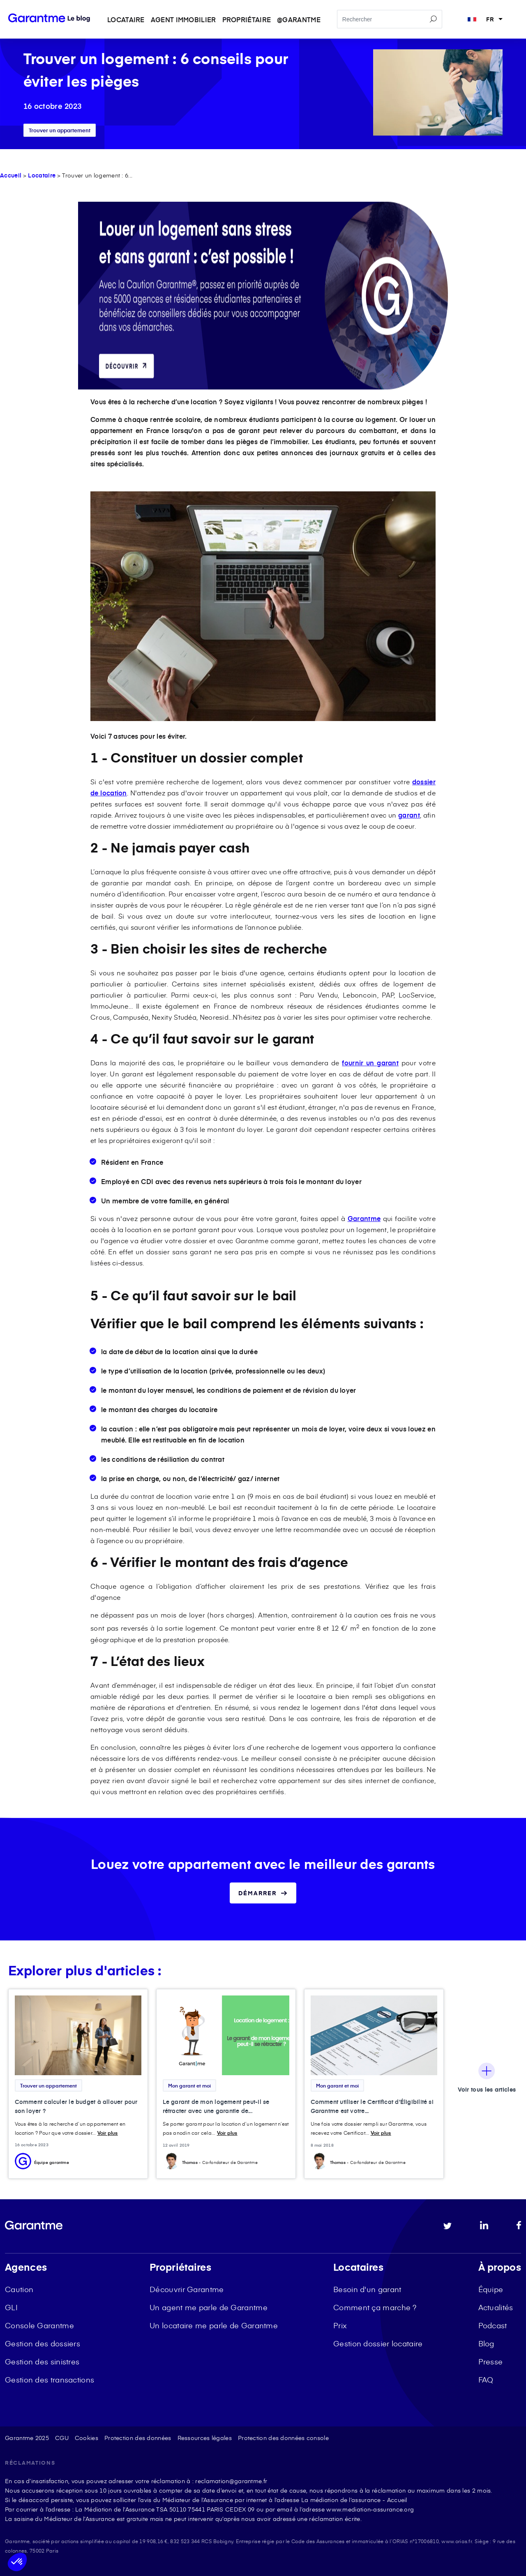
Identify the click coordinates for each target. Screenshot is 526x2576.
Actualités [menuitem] (495, 2307)
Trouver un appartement (59, 130)
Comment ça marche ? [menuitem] (375, 2307)
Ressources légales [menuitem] (205, 2438)
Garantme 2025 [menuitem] (27, 2438)
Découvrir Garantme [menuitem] (187, 2289)
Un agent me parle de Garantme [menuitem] (209, 2307)
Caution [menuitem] (19, 2289)
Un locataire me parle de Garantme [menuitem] (214, 2325)
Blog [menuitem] (486, 2343)
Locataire (41, 175)
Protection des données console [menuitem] (283, 2438)
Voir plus (107, 2132)
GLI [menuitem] (11, 2307)
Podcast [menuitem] (492, 2325)
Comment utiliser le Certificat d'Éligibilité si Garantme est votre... (372, 2106)
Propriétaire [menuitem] (246, 19)
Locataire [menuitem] (126, 19)
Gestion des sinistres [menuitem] (42, 2361)
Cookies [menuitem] (86, 2438)
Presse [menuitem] (490, 2361)
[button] (17, 2562)
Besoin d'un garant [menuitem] (367, 2289)
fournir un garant (370, 1062)
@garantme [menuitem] (299, 19)
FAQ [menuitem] (486, 2379)
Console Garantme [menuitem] (39, 2325)
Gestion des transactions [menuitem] (49, 2379)
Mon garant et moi (189, 2085)
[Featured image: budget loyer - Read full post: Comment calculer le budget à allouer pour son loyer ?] (78, 2035)
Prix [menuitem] (340, 2325)
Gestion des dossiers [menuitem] (42, 2343)
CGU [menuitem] (62, 2438)
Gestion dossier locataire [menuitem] (378, 2343)
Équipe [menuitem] (490, 2289)
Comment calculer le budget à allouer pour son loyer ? (76, 2106)
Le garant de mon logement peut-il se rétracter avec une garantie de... (216, 2106)
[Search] (389, 19)
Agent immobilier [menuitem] (183, 19)
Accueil (10, 175)
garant (409, 814)
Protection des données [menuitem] (137, 2438)
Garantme (364, 1218)
